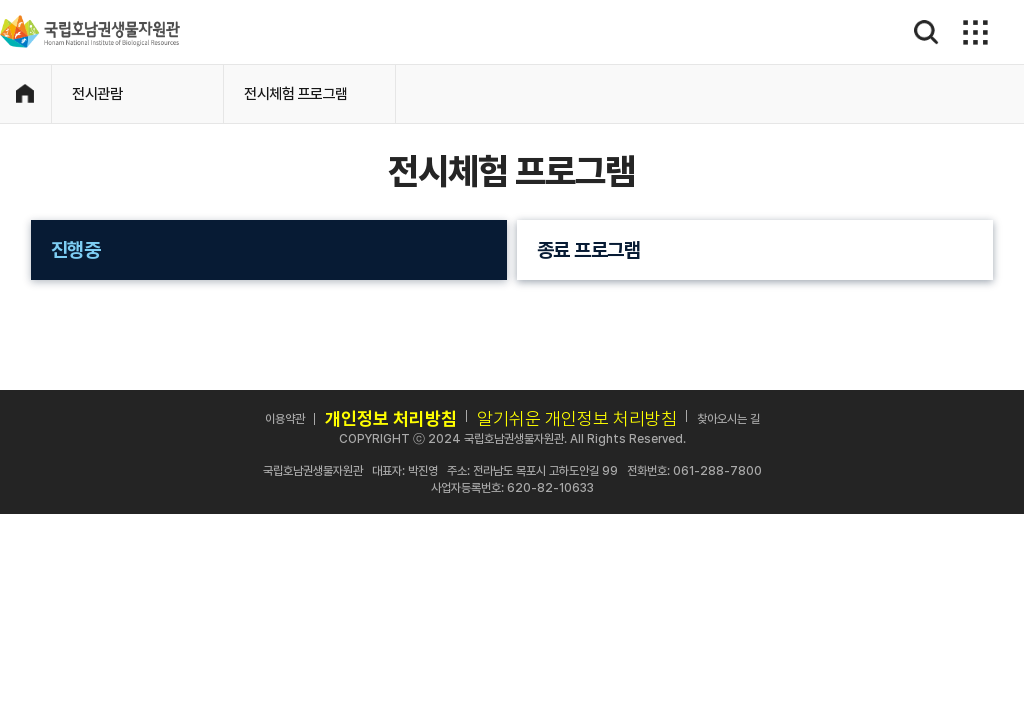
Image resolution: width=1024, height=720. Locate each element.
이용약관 (285, 419)
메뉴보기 (973, 32)
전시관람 (97, 94)
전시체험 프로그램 (296, 94)
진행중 (76, 250)
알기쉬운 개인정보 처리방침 (577, 418)
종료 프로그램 (589, 250)
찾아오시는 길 (728, 419)
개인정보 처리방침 (391, 418)
